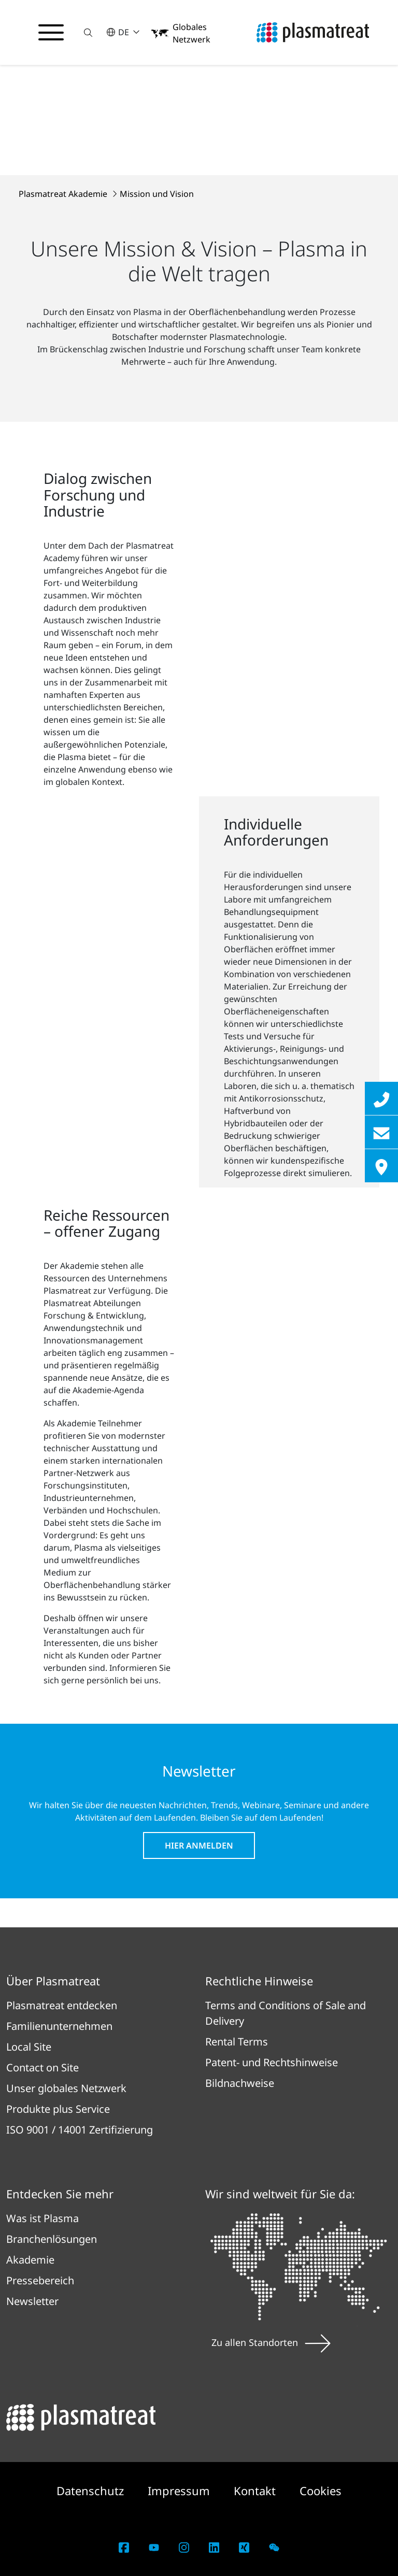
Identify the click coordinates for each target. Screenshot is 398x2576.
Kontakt (256, 2490)
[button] (89, 32)
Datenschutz (91, 2490)
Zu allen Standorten (271, 2342)
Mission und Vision (157, 193)
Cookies (321, 2490)
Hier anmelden (199, 1845)
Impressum (180, 2490)
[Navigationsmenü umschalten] (51, 32)
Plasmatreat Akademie (64, 193)
